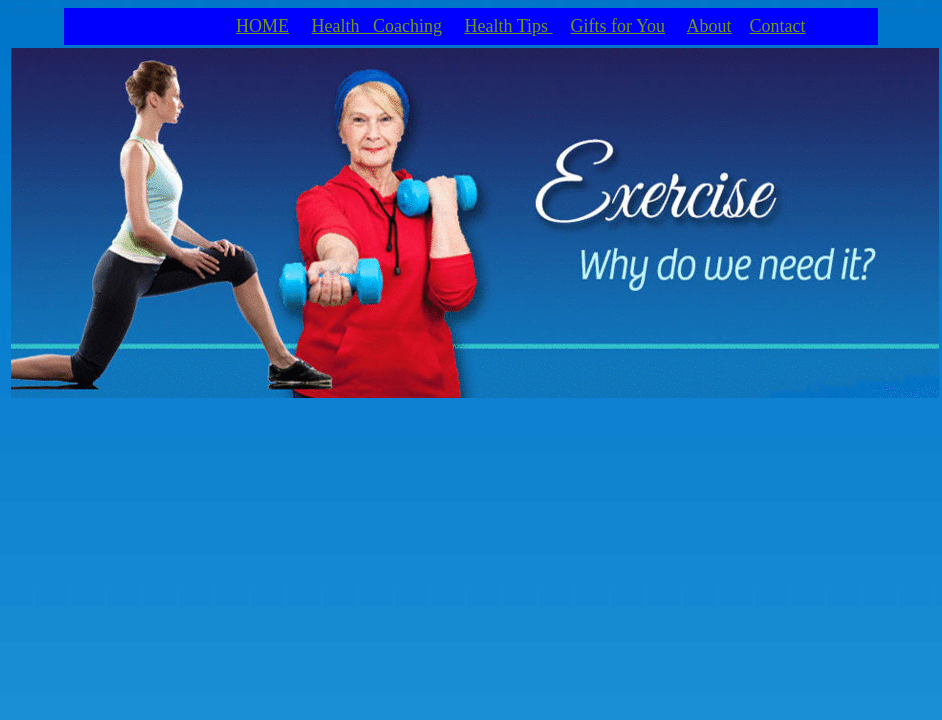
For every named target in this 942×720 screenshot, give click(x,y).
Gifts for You (618, 26)
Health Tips (509, 26)
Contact (778, 26)
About (709, 26)
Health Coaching (377, 26)
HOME (262, 26)
